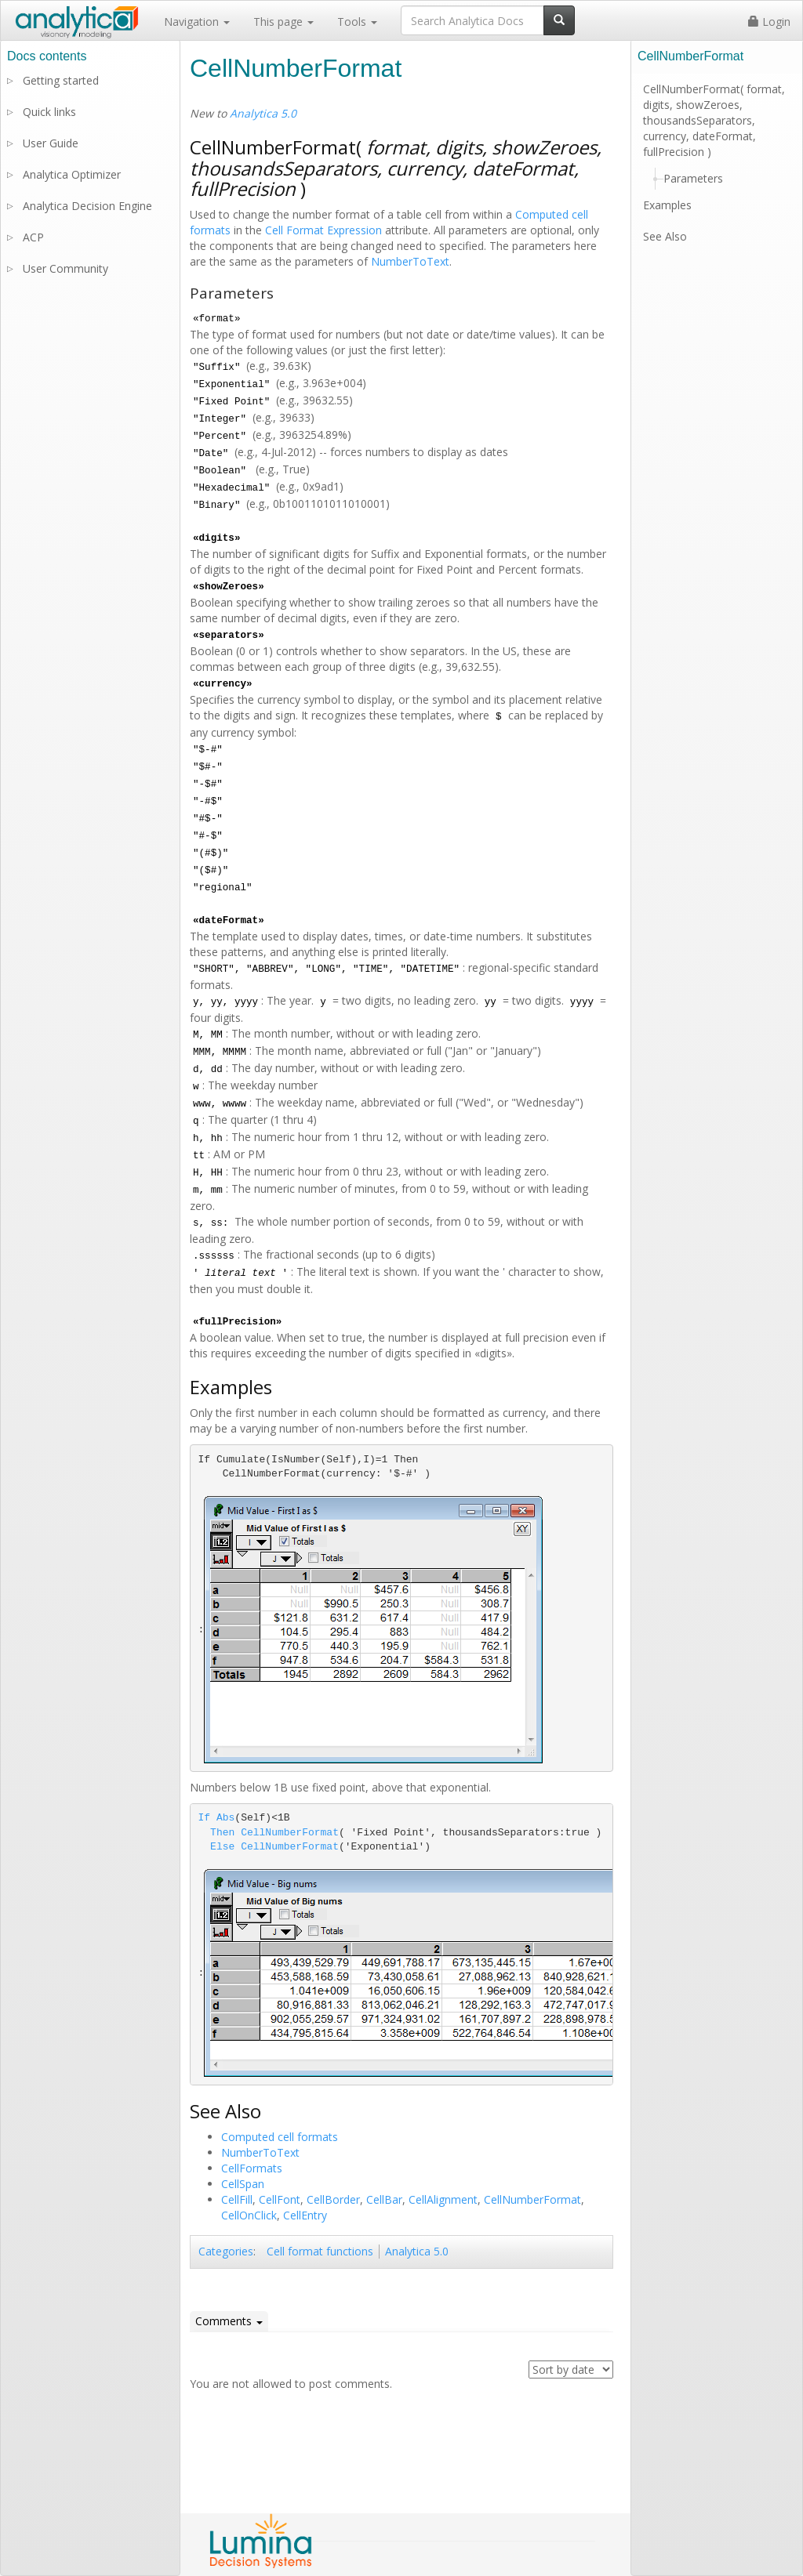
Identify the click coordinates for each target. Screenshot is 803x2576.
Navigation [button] (197, 21)
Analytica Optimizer (72, 174)
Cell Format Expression (323, 230)
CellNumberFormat (290, 1833)
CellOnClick (249, 2215)
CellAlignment (443, 2199)
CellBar (384, 2199)
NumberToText (410, 261)
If (204, 1818)
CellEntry (305, 2215)
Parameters (693, 178)
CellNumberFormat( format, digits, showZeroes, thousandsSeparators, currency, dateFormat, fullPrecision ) (714, 120)
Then (222, 1833)
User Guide (50, 143)
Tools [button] (357, 21)
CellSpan (242, 2183)
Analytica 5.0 (263, 113)
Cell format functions (320, 2251)
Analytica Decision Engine (87, 205)
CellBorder (333, 2199)
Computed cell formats (279, 2136)
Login (769, 21)
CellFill (237, 2199)
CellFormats (251, 2168)
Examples (667, 204)
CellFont (279, 2199)
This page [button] (283, 21)
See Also (665, 236)
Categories (225, 2251)
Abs (225, 1818)
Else (222, 1847)
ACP (33, 237)
